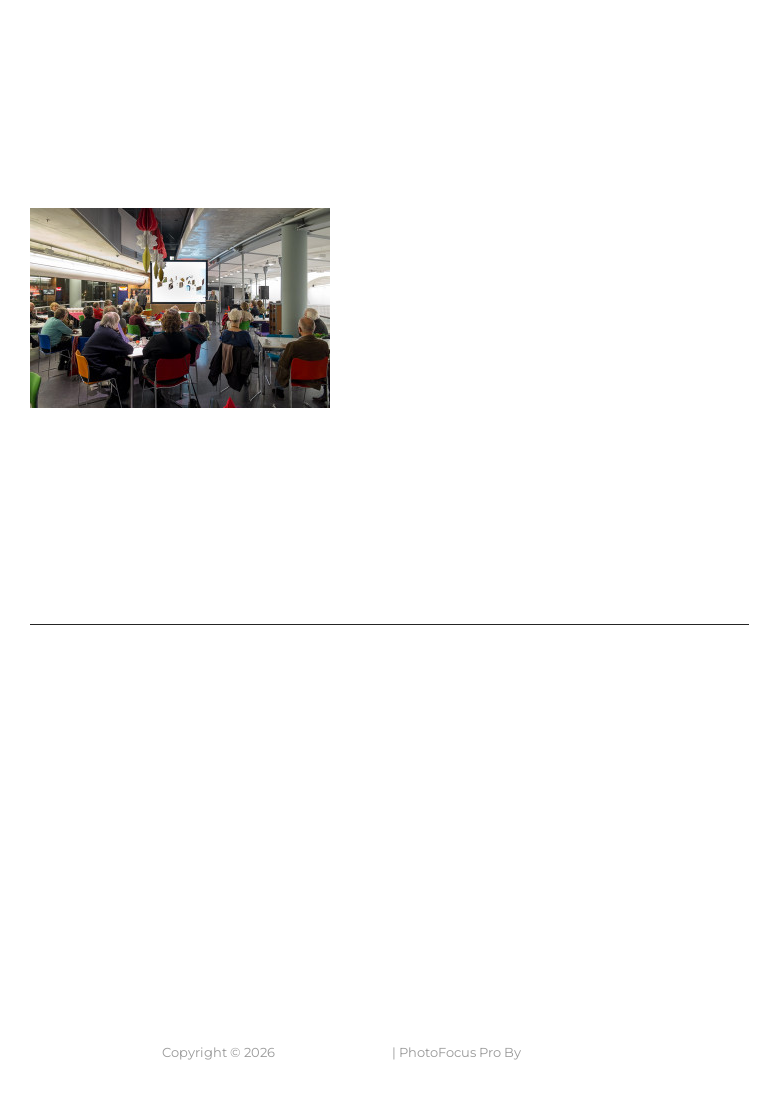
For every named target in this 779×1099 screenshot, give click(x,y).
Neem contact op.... (133, 925)
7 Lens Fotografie (100, 34)
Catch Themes (570, 1052)
